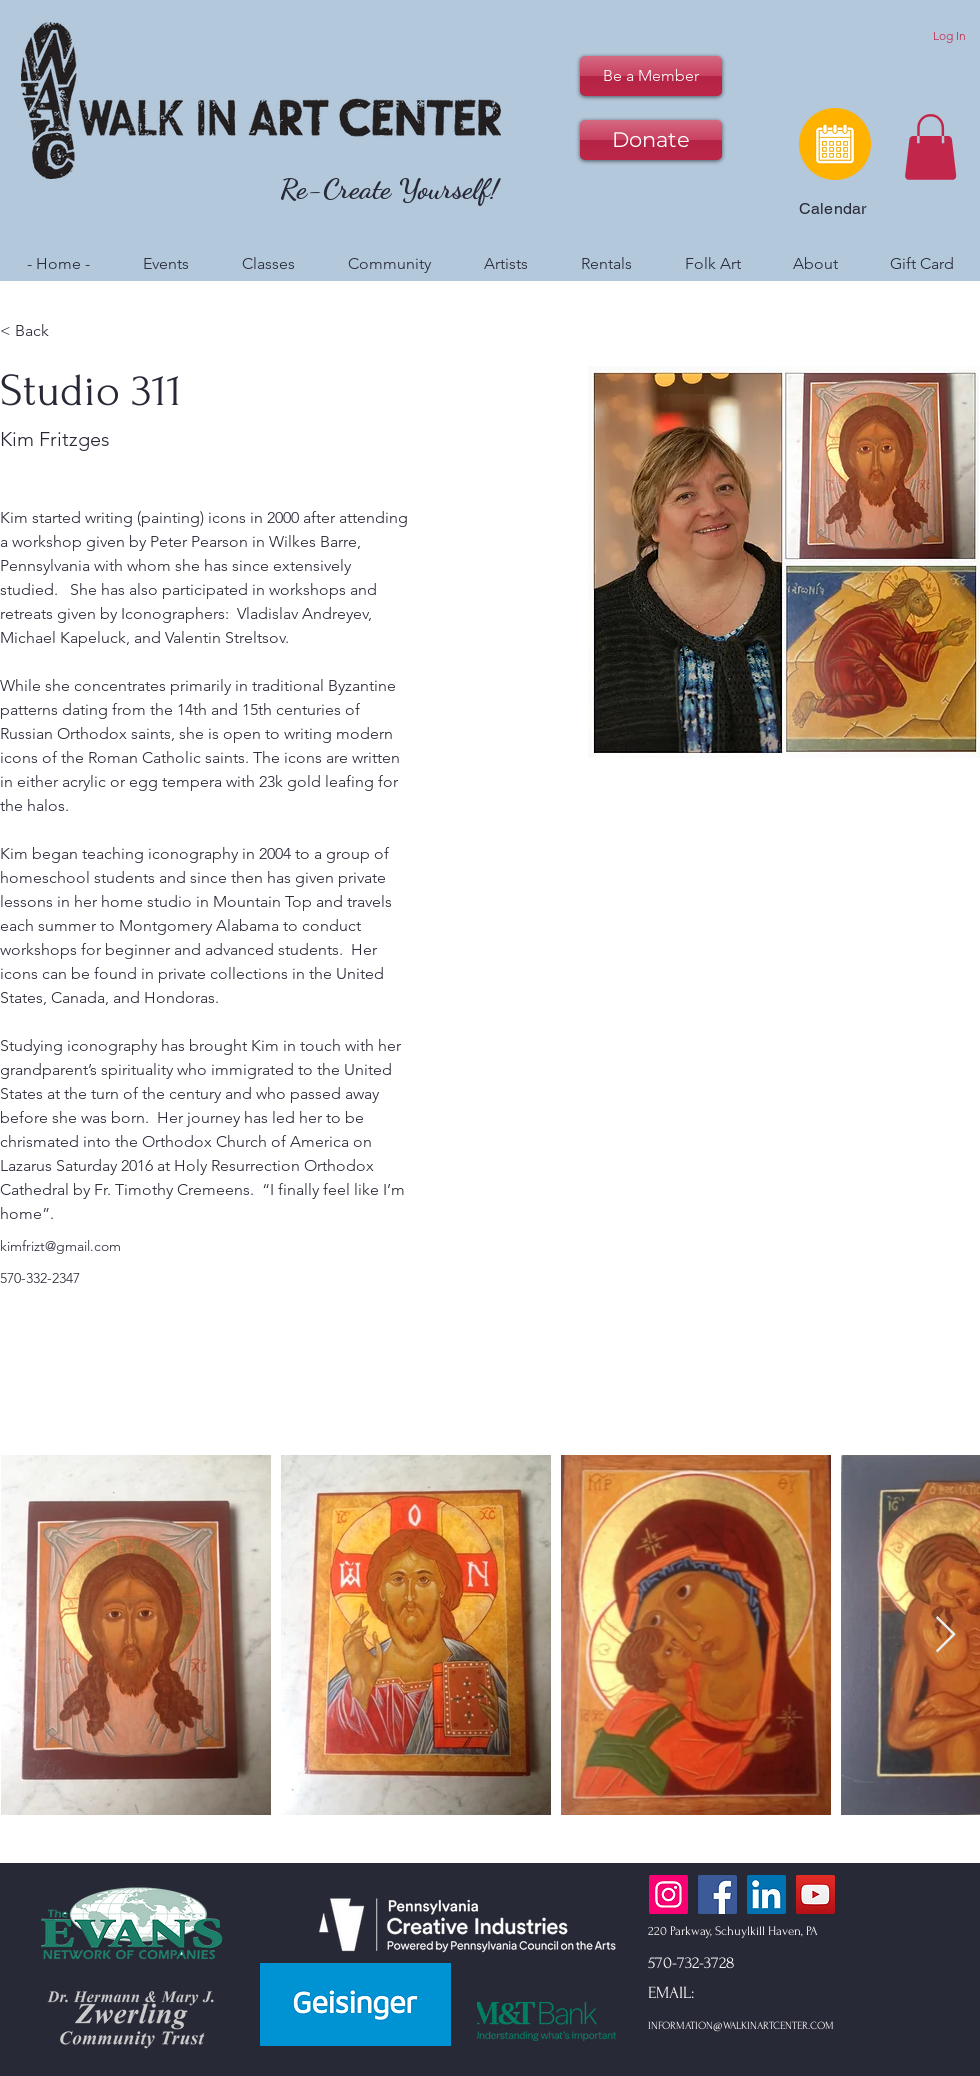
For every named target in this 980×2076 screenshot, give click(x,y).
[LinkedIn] (766, 1894)
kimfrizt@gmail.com (60, 1246)
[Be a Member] (651, 76)
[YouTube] (815, 1894)
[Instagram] (668, 1894)
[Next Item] (945, 1635)
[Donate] (651, 140)
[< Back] (39, 330)
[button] (930, 147)
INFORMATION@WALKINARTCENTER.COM (741, 2026)
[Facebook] (717, 1894)
